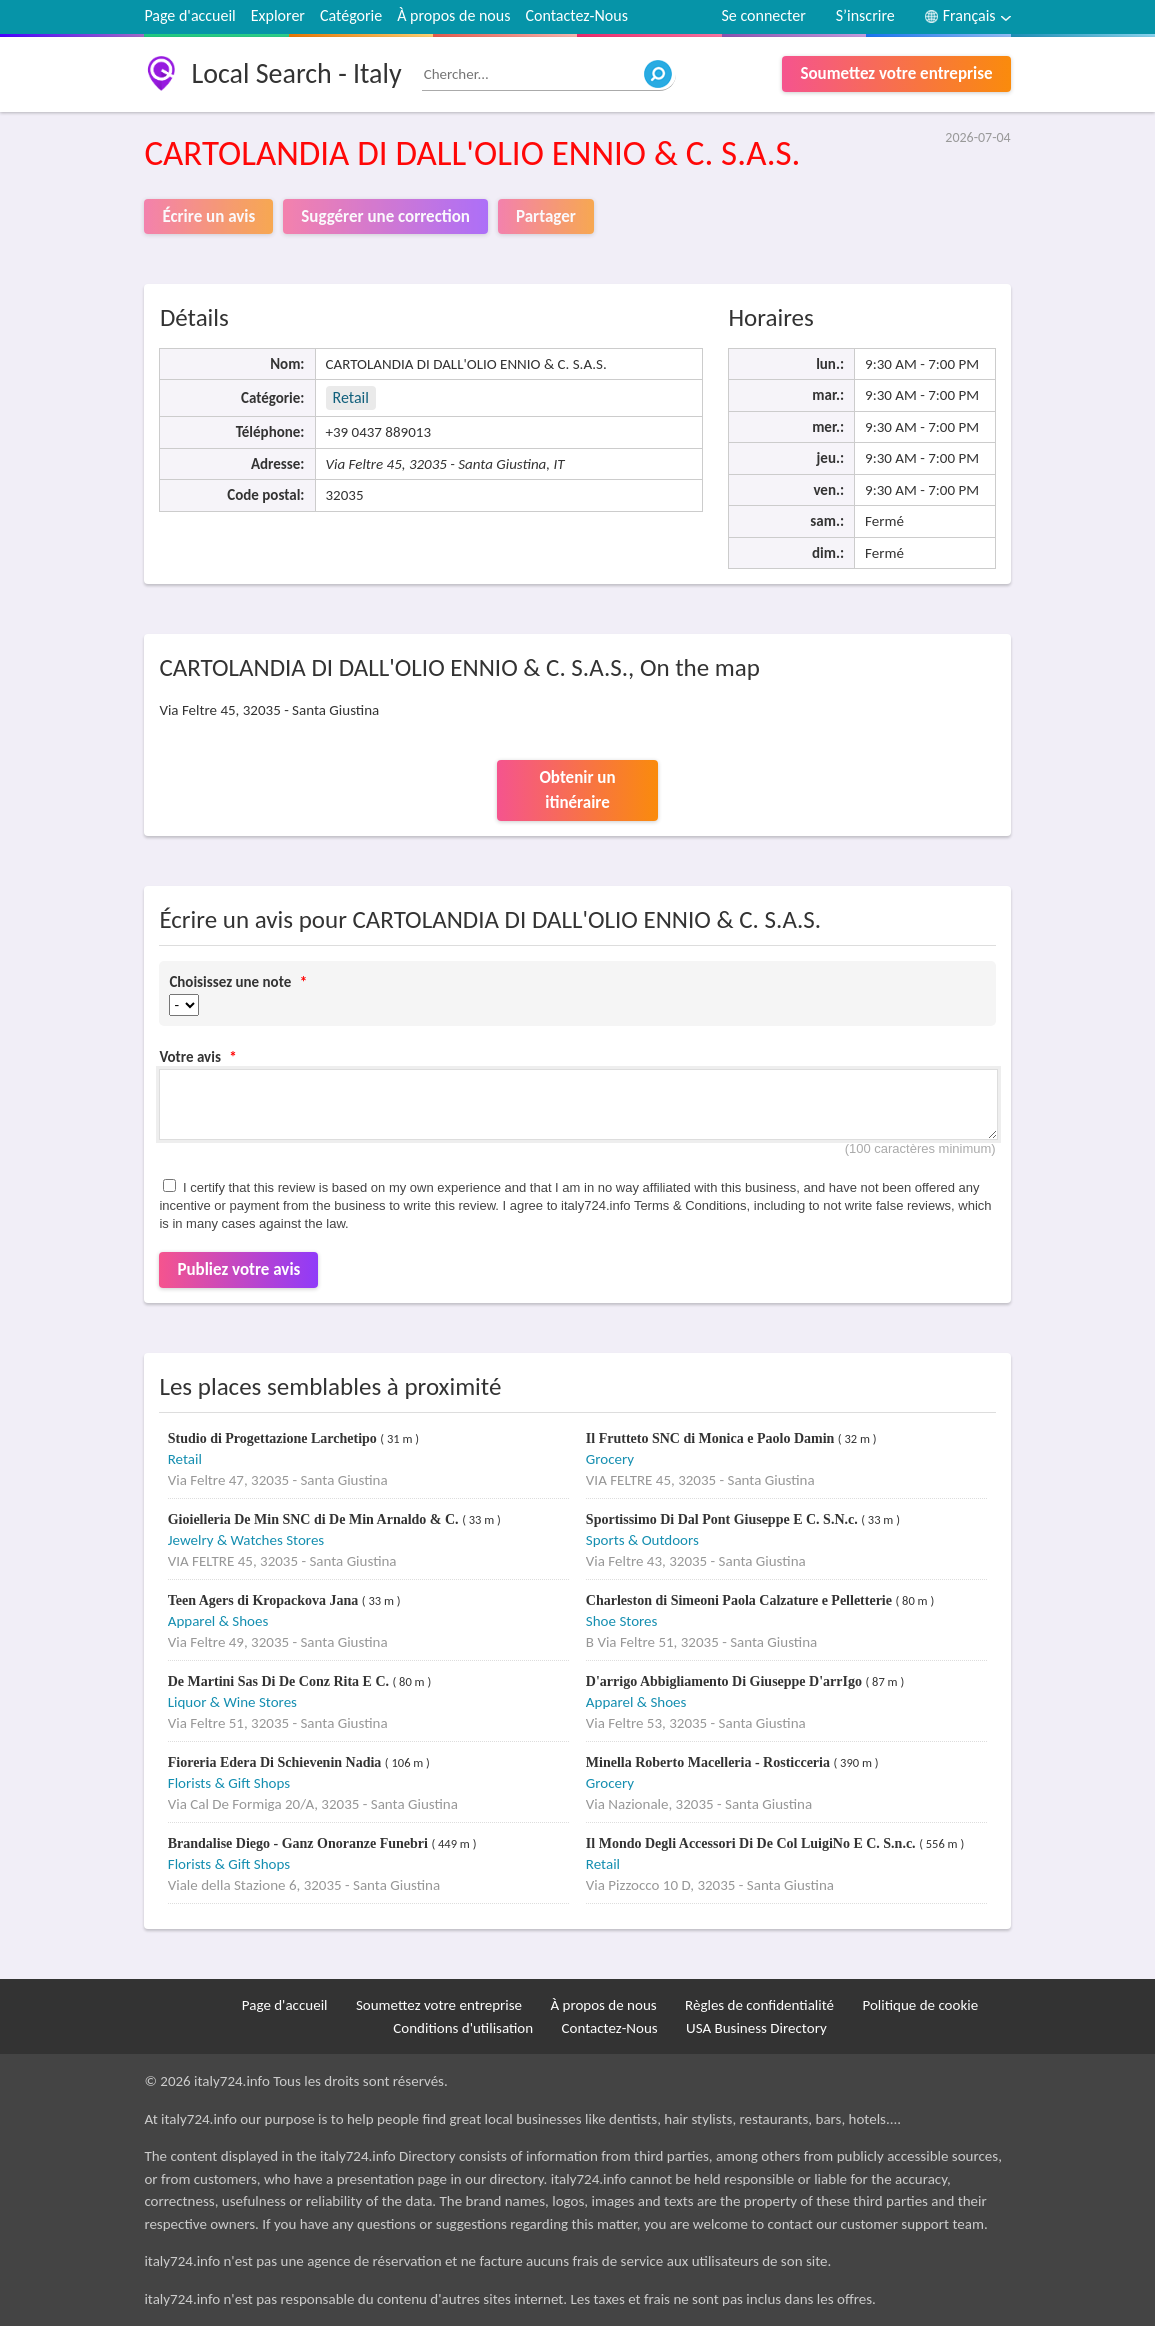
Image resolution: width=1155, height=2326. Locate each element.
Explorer (278, 15)
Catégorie (351, 15)
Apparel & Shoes (218, 1621)
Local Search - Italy (296, 73)
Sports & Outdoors (642, 1540)
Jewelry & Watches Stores (246, 1540)
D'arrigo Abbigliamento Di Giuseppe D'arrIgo (726, 1681)
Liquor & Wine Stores (232, 1702)
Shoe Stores (622, 1621)
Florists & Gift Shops (229, 1783)
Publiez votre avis (238, 1269)
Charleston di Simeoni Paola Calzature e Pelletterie (741, 1600)
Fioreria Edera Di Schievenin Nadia (276, 1762)
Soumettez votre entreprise (896, 73)
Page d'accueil (189, 15)
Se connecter (763, 15)
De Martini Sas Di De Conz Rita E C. (280, 1681)
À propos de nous (453, 15)
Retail (351, 397)
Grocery (610, 1459)
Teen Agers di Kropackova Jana (265, 1600)
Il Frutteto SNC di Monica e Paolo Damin (712, 1438)
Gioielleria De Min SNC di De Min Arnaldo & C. (315, 1519)
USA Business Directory (756, 2028)
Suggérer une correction (385, 216)
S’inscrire (865, 15)
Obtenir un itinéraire (577, 790)
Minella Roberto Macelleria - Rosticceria (710, 1762)
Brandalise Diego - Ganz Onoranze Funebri (300, 1843)
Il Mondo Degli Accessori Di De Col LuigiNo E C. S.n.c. (752, 1843)
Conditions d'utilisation (463, 2028)
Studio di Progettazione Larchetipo (274, 1438)
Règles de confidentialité (759, 2005)
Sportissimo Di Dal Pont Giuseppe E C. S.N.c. (723, 1519)
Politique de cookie (920, 2005)
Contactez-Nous (576, 15)
